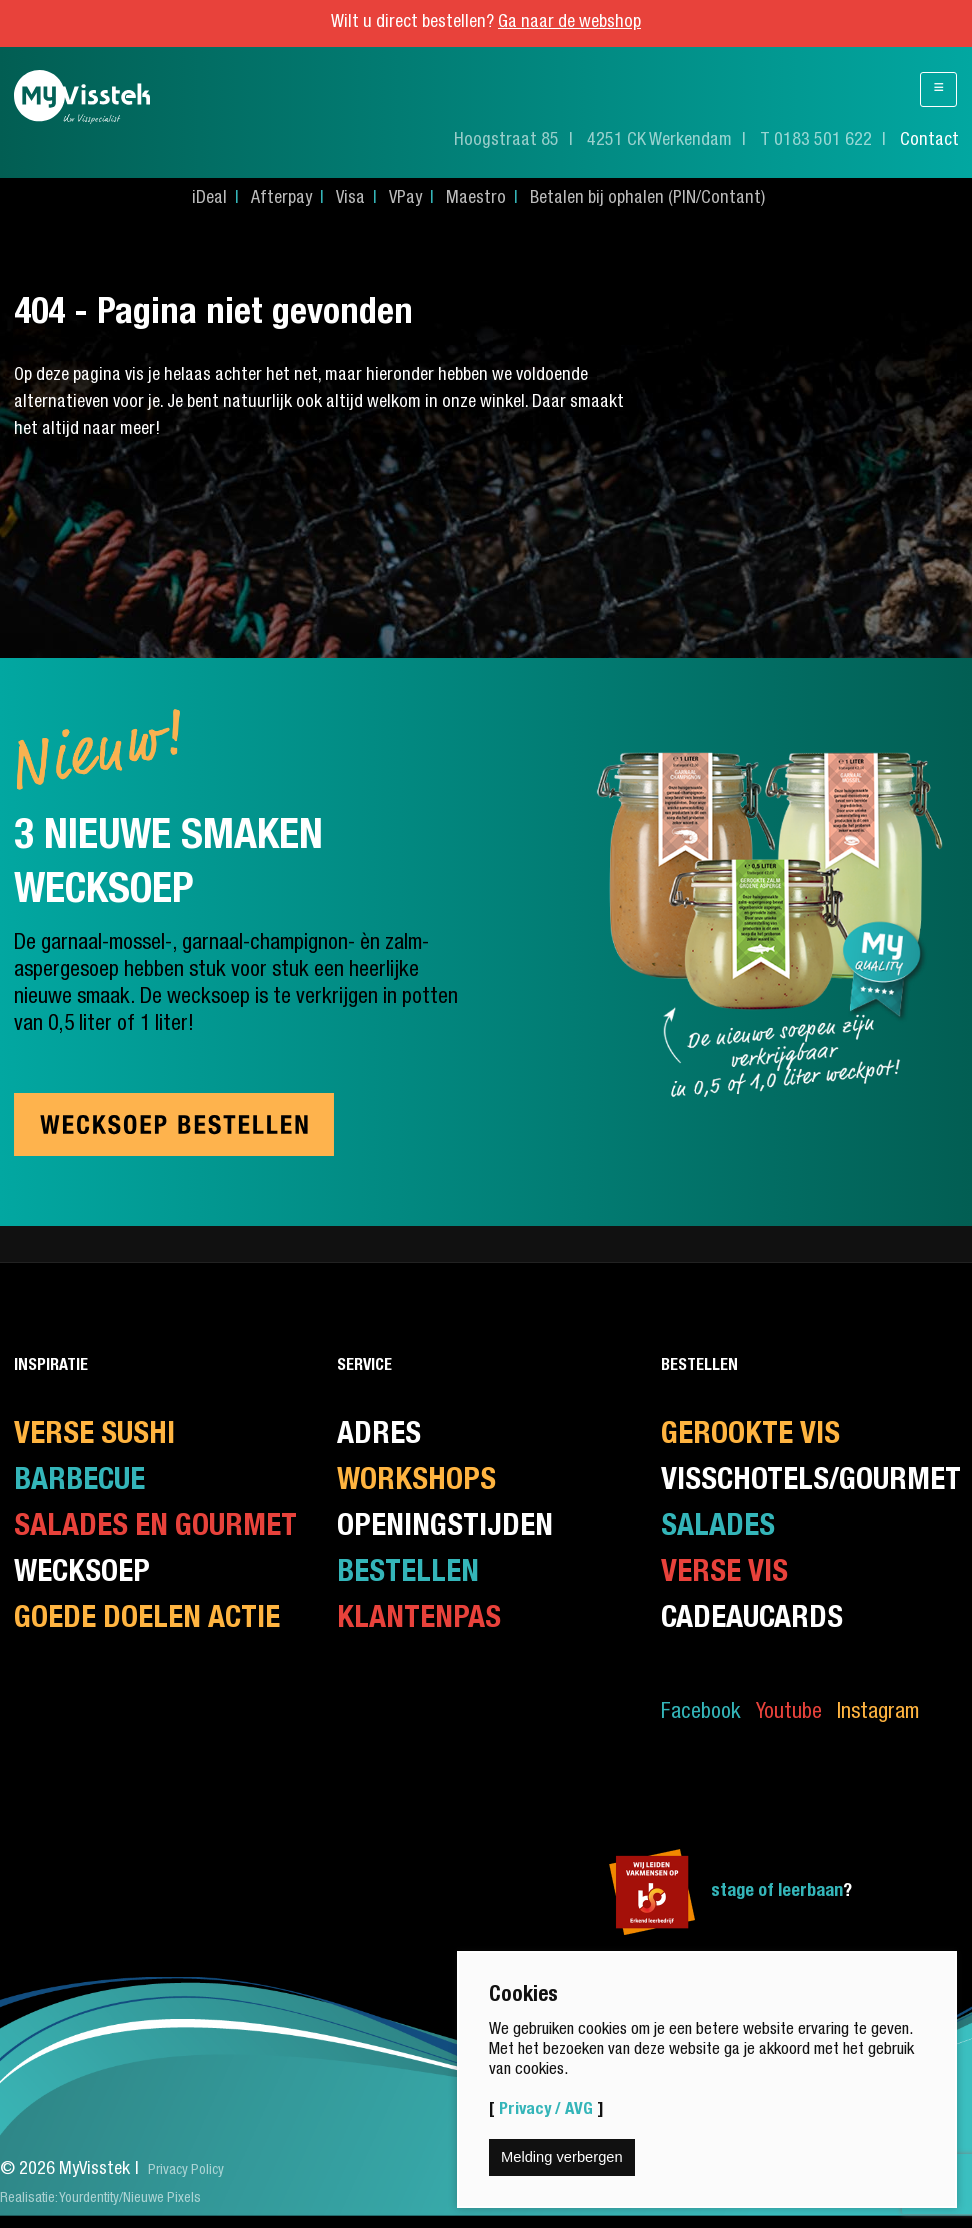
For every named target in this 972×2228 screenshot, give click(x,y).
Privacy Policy (186, 2171)
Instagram (878, 1713)
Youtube (789, 1713)
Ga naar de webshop (569, 23)
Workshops (416, 1482)
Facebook (701, 1713)
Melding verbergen (562, 2157)
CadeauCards (752, 1620)
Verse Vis (724, 1574)
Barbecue (79, 1482)
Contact (929, 141)
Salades (718, 1528)
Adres (379, 1436)
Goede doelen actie (147, 1620)
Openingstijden (445, 1528)
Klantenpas (419, 1620)
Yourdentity (89, 2199)
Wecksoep (82, 1574)
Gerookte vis (750, 1436)
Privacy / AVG (546, 2110)
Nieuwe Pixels (162, 2199)
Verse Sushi (94, 1436)
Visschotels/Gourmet (811, 1482)
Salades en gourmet (155, 1528)
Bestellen (408, 1574)
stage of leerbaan (777, 1892)
